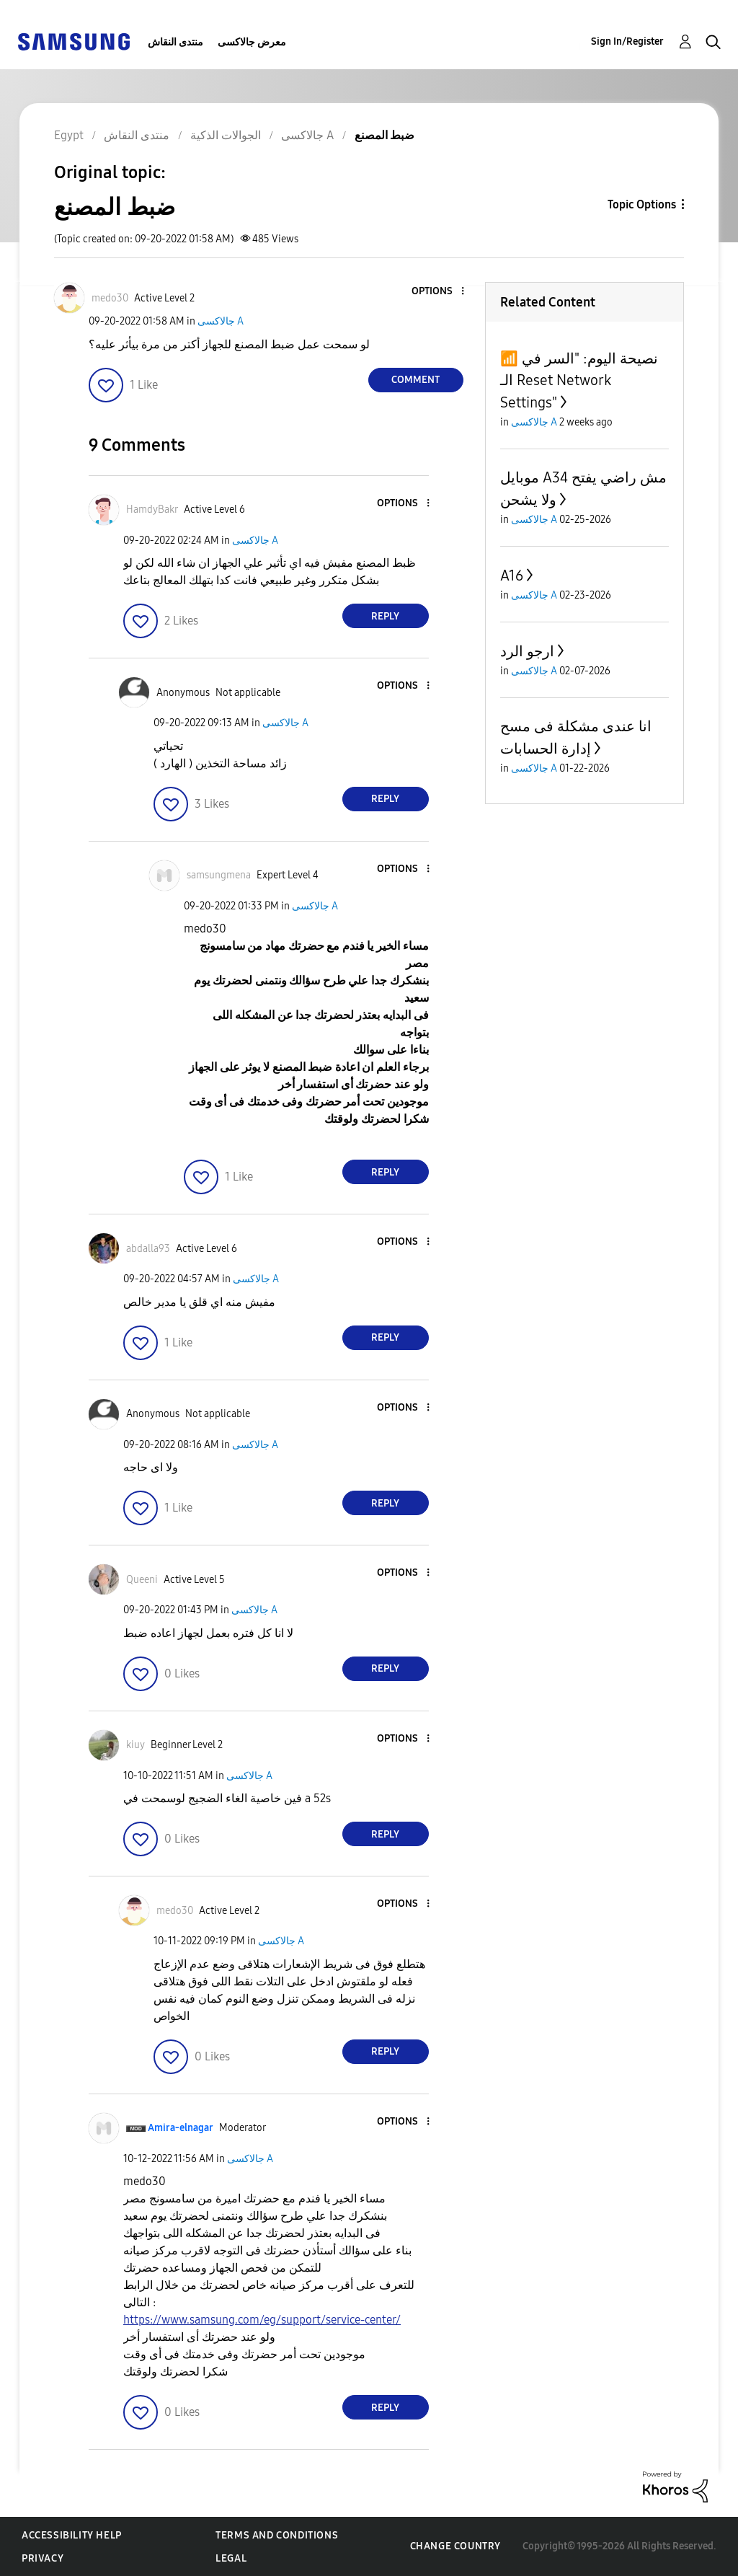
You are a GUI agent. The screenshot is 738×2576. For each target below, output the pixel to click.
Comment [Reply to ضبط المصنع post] (415, 380)
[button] (438, 292)
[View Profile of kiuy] (135, 1745)
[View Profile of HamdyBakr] (152, 509)
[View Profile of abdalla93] (148, 1249)
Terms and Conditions (276, 2535)
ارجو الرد (527, 651)
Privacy (42, 2558)
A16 (511, 575)
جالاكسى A (220, 321)
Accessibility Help (72, 2535)
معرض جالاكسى (252, 42)
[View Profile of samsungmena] (219, 875)
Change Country (455, 2546)
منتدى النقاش (175, 42)
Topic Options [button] (642, 204)
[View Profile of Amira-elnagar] (180, 2128)
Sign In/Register (627, 41)
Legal (230, 2558)
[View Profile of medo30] (110, 298)
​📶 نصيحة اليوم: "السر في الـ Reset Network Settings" (579, 380)
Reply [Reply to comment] (385, 616)
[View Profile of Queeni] (142, 1580)
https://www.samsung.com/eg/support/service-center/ (262, 2319)
